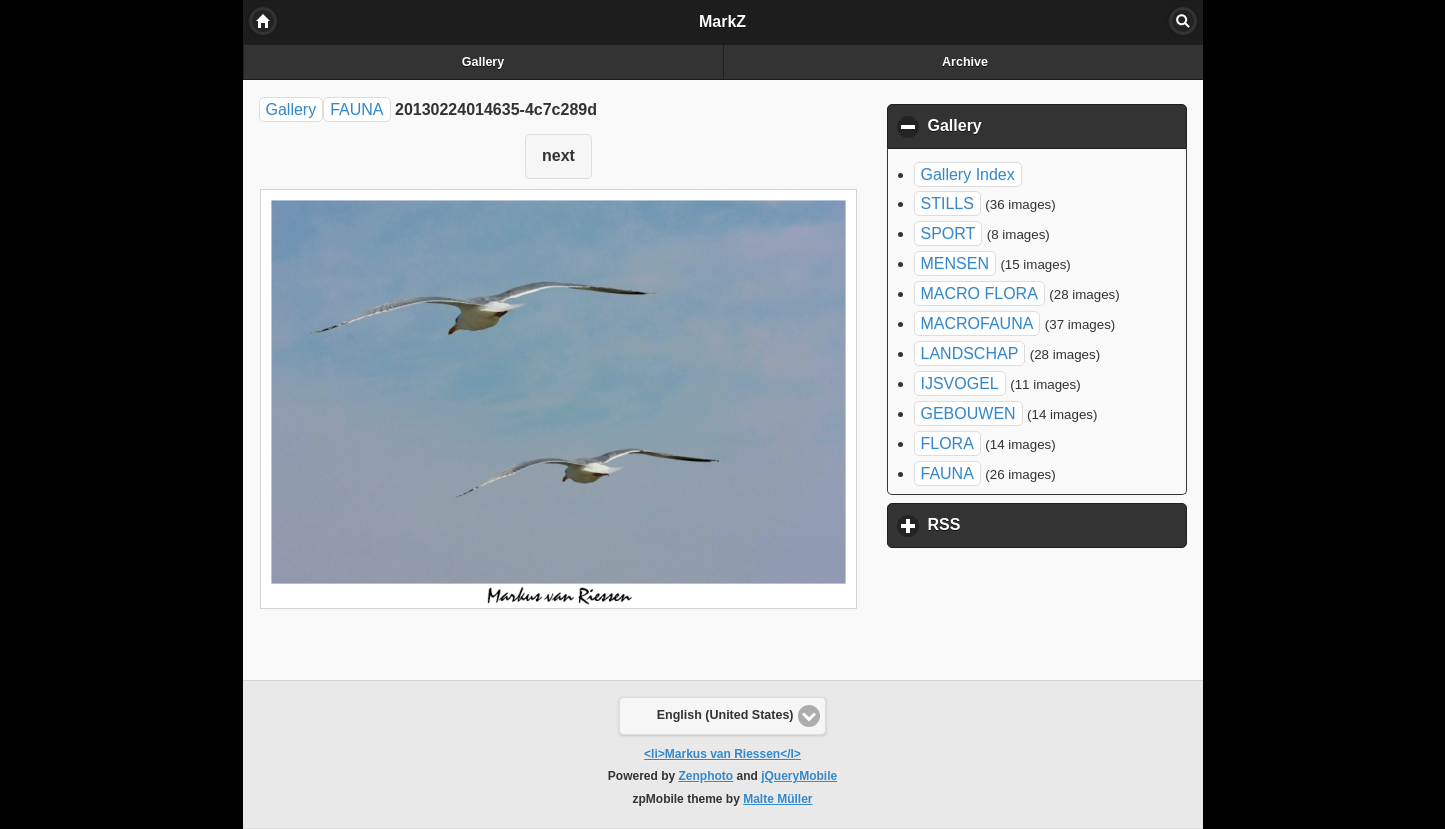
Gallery (483, 62)
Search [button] (1183, 21)
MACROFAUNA (977, 323)
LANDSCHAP (970, 353)
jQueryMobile (799, 776)
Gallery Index (968, 174)
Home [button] (263, 21)
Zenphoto (706, 776)
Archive (965, 62)
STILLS (947, 203)
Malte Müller (777, 799)
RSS (1038, 524)
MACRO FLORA (979, 293)
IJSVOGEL (960, 383)
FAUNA (356, 109)
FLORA (947, 443)
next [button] (558, 155)
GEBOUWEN (968, 413)
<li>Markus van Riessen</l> (722, 754)
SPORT (948, 233)
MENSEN (955, 263)
